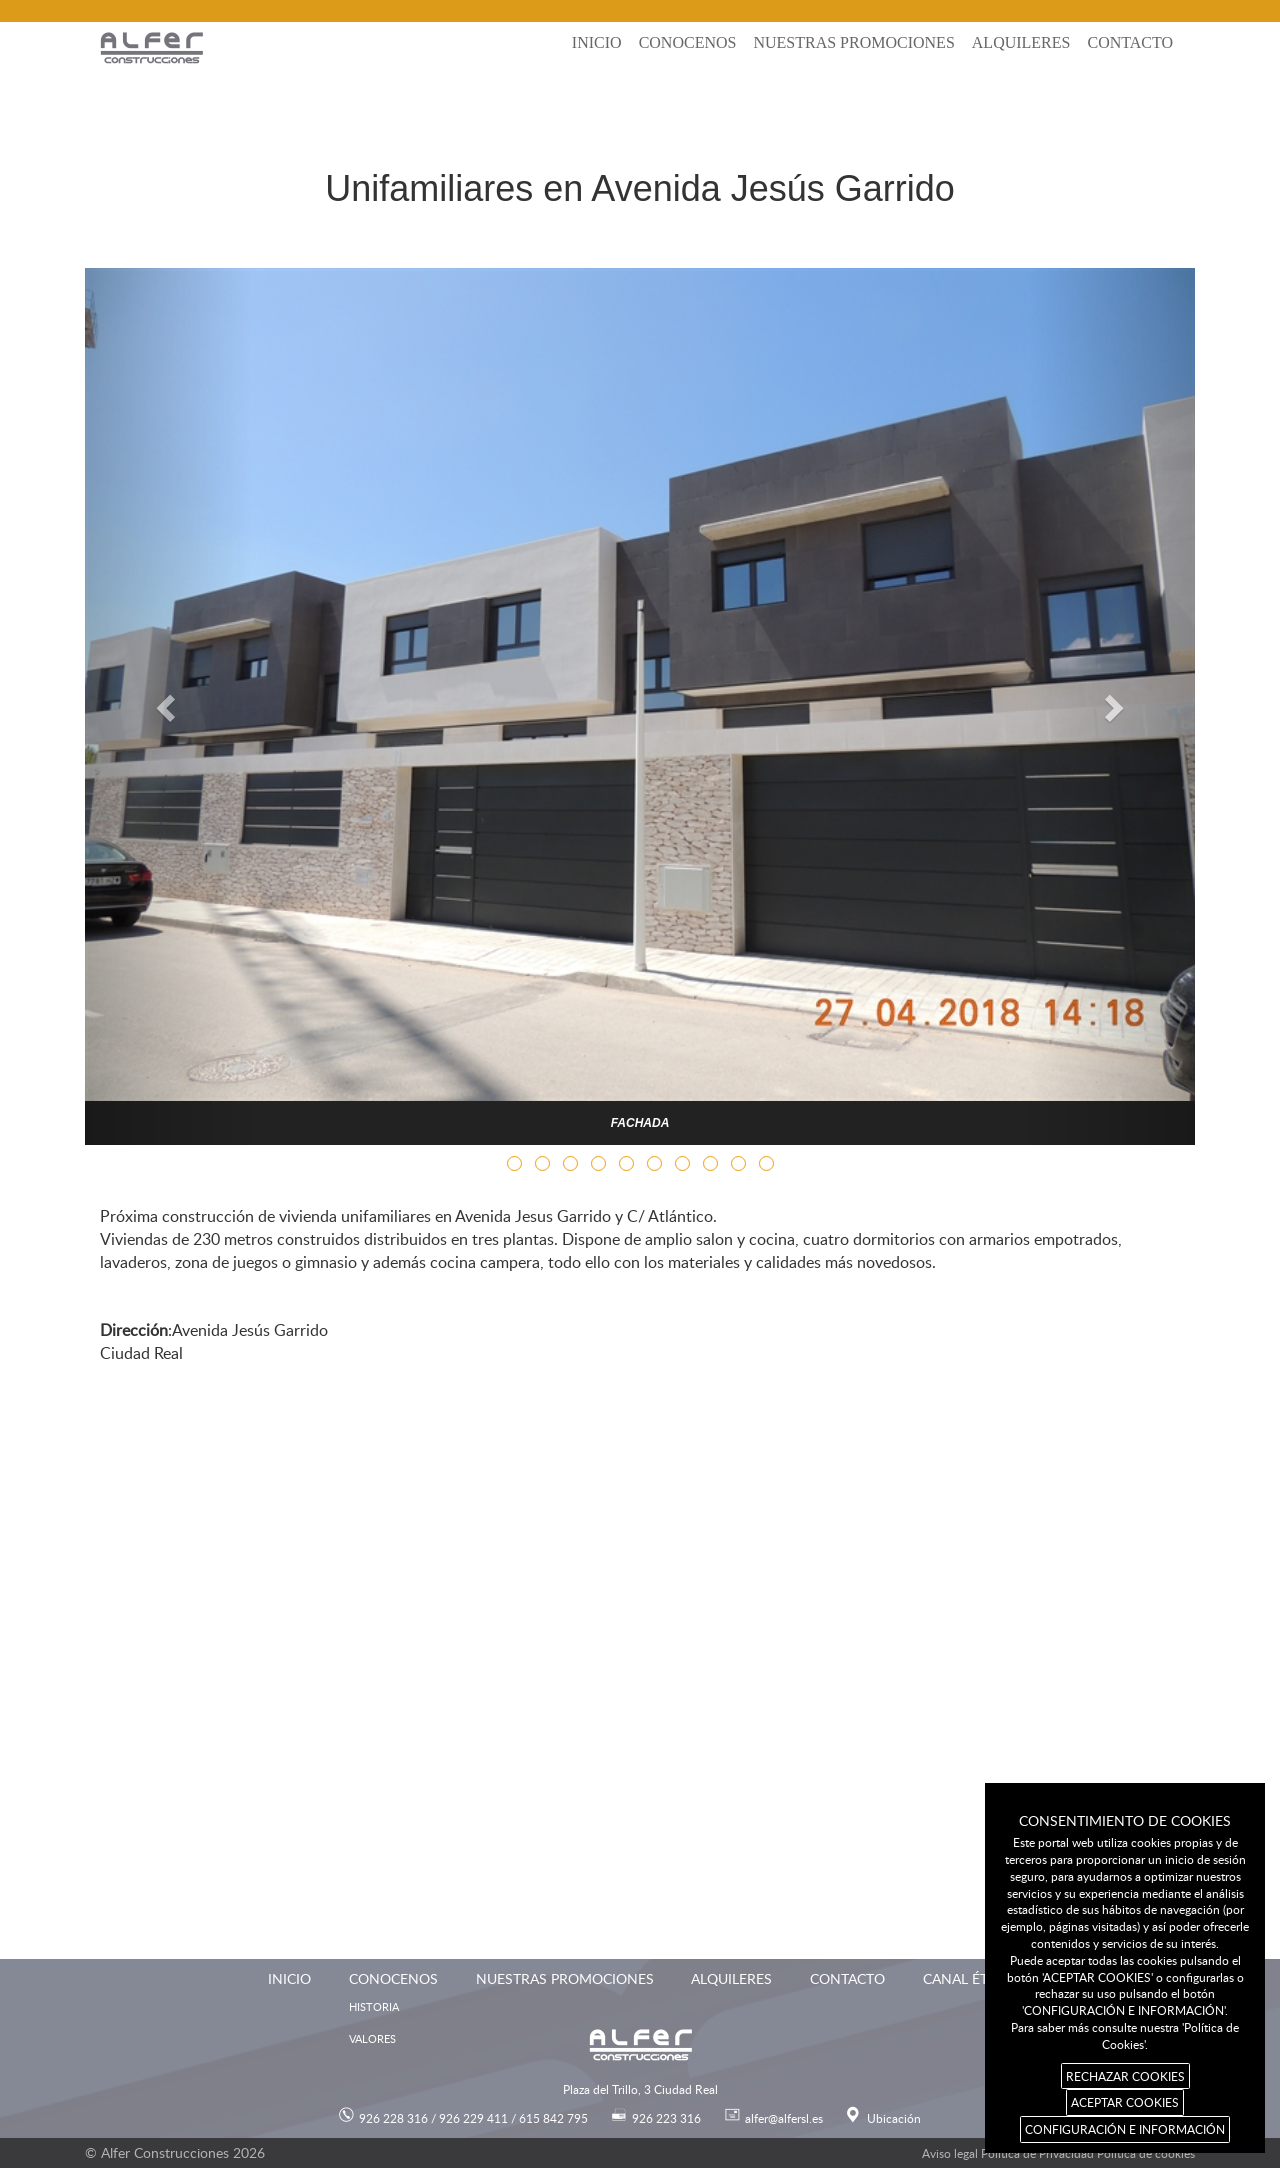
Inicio (597, 42)
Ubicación (894, 2118)
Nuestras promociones (853, 42)
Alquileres (1021, 42)
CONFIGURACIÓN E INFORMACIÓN (1125, 2129)
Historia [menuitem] (374, 2006)
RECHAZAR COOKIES (1125, 2076)
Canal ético (967, 1978)
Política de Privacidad (1037, 2153)
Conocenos (688, 42)
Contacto (1130, 42)
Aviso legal (950, 2153)
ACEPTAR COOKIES (1125, 2102)
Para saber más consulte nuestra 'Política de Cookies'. (1125, 2035)
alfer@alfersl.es (784, 2118)
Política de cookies (1146, 2153)
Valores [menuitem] (372, 2038)
